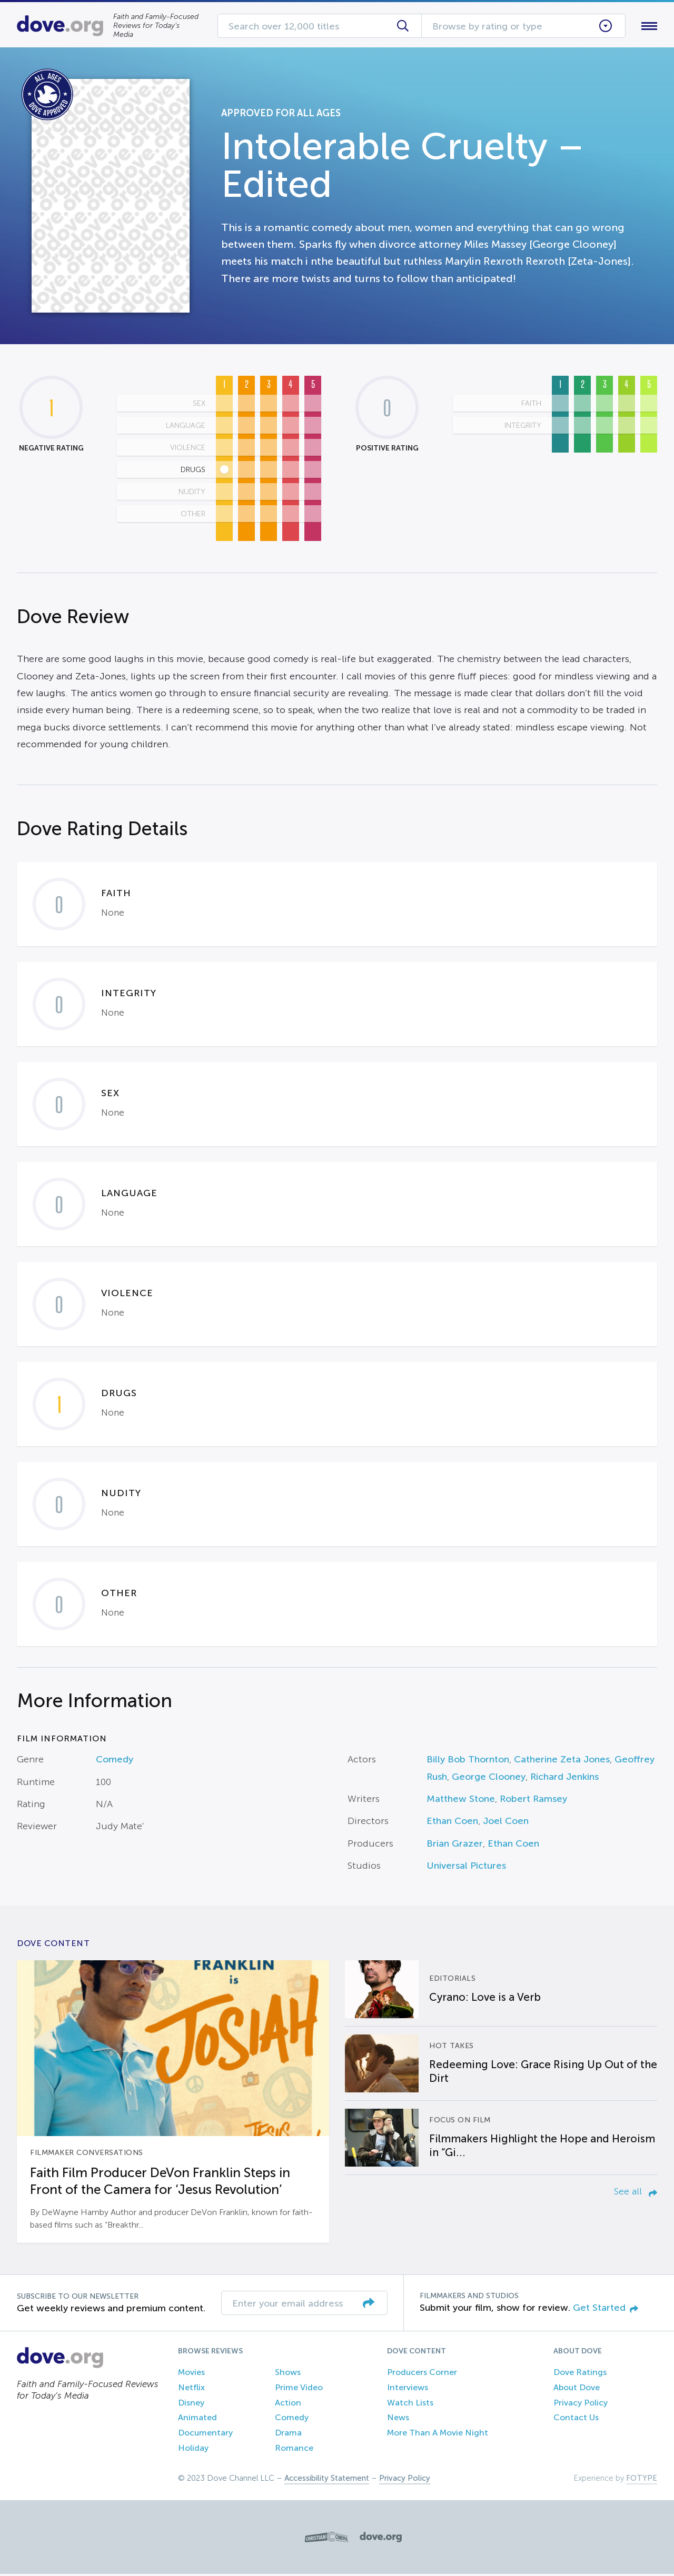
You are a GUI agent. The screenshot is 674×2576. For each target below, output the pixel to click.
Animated (197, 2419)
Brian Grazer (455, 1845)
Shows (288, 2374)
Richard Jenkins (564, 1778)
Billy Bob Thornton (468, 1761)
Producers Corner (422, 2374)
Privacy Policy (580, 2404)
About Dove (576, 2389)
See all (635, 2194)
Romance (294, 2449)
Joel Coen (506, 1823)
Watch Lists (410, 2404)
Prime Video (299, 2389)
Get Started (605, 2309)
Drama (288, 2435)
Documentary (205, 2435)
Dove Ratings (580, 2374)
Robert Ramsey (533, 1801)
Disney (191, 2404)
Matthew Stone (461, 1801)
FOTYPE (641, 2480)
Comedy (114, 1761)
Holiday (193, 2449)
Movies (191, 2374)
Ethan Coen (452, 1823)
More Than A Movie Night (437, 2435)
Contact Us (576, 2419)
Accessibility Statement (326, 2480)
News (398, 2419)
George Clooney (489, 1778)
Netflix (191, 2389)
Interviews (407, 2389)
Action (288, 2404)
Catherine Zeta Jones (562, 1761)
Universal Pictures (466, 1867)
